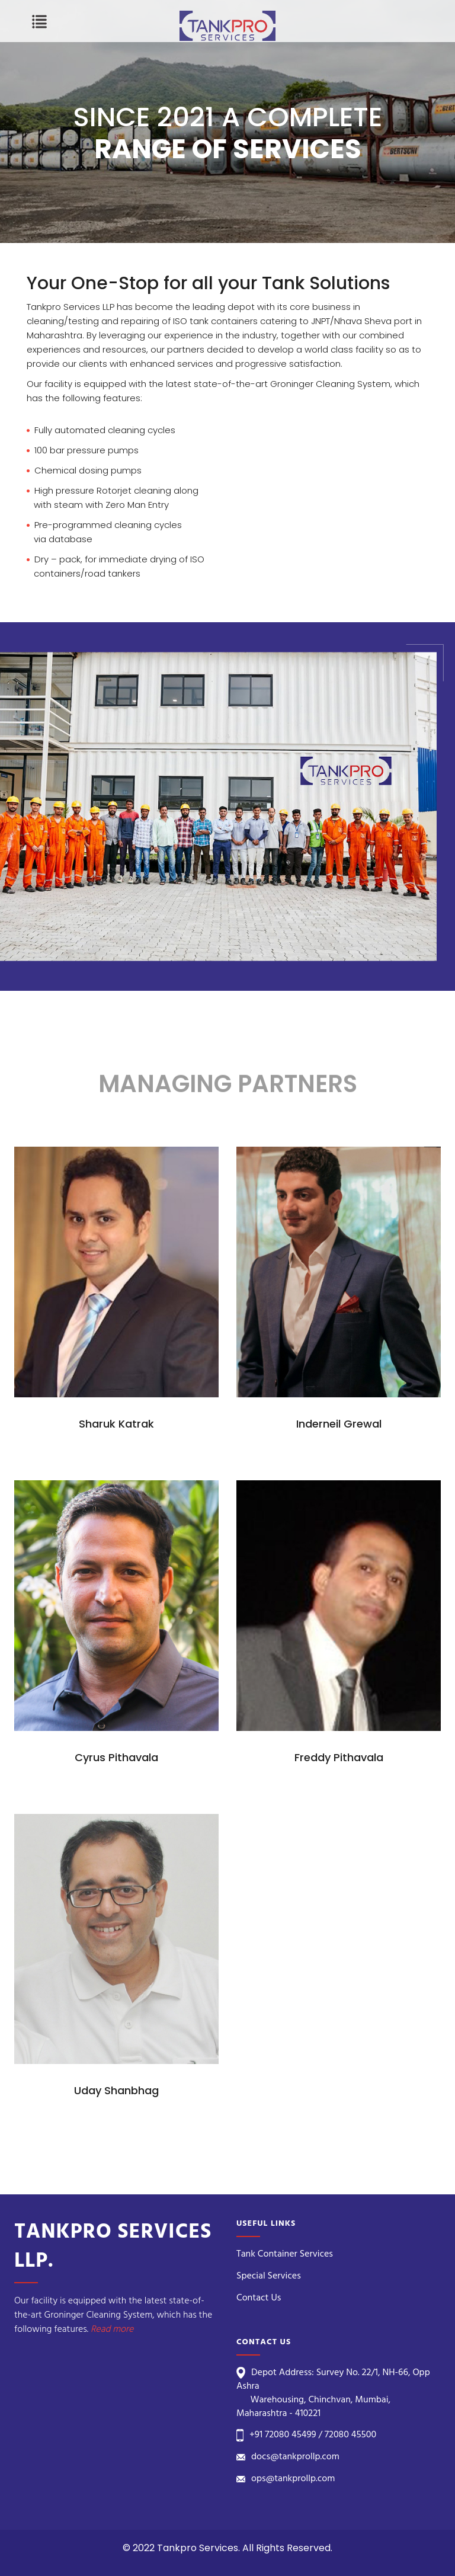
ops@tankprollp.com (293, 2479)
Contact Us (258, 2298)
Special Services (268, 2276)
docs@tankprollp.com (295, 2457)
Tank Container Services (284, 2254)
